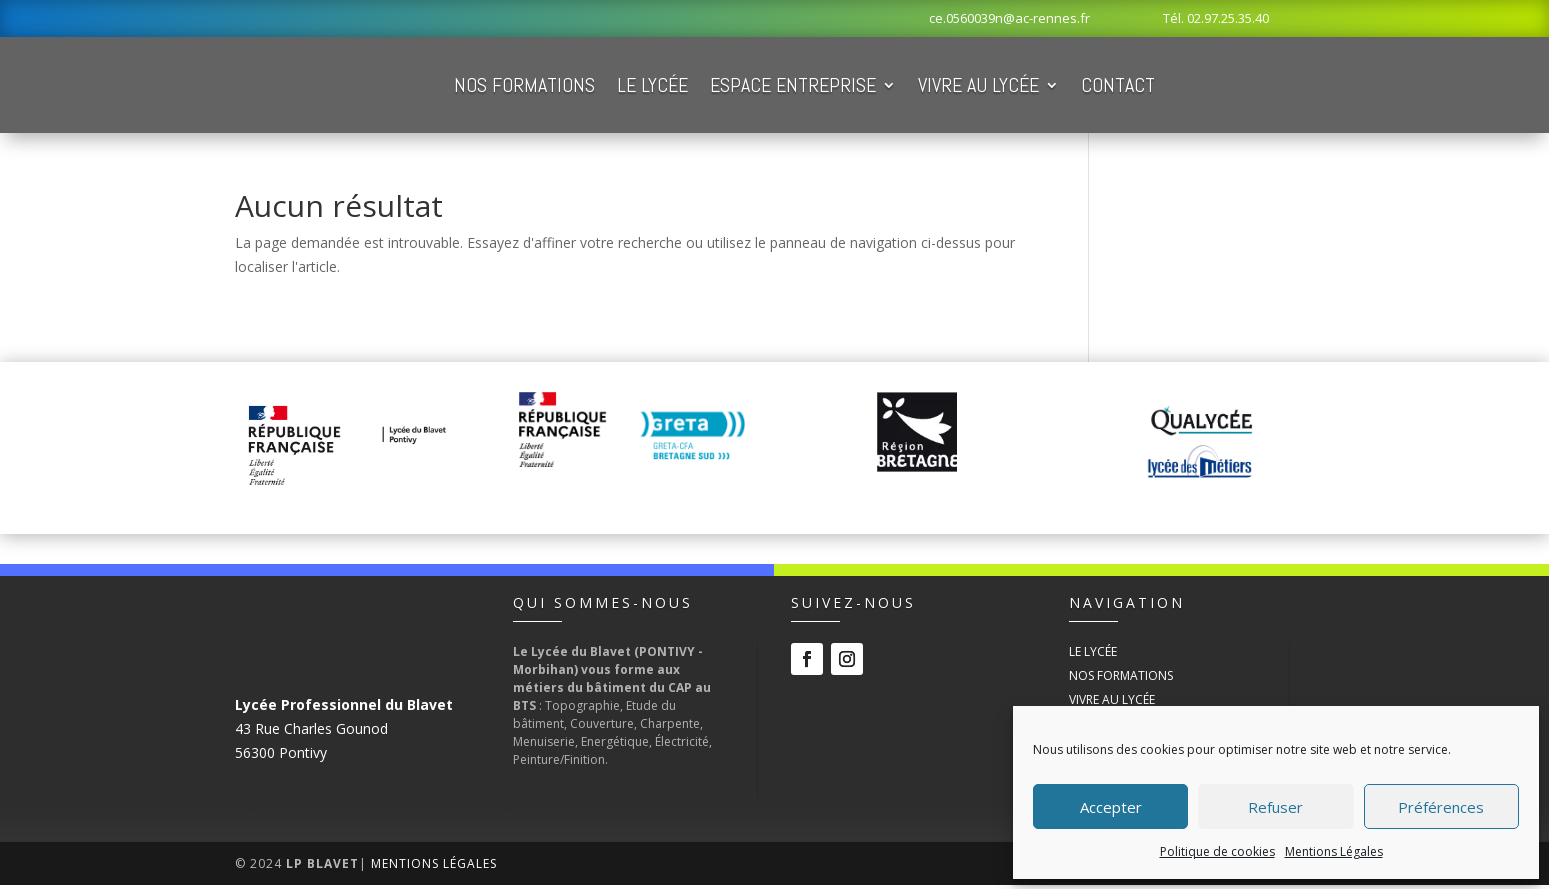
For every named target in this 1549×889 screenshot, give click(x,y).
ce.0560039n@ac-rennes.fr (1009, 18)
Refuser (1275, 807)
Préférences (1441, 807)
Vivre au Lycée (1091, 87)
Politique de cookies (1217, 851)
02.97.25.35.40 (1228, 18)
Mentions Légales (1334, 851)
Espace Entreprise (906, 87)
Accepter (1111, 807)
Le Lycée (765, 87)
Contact (1231, 87)
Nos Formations (637, 87)
